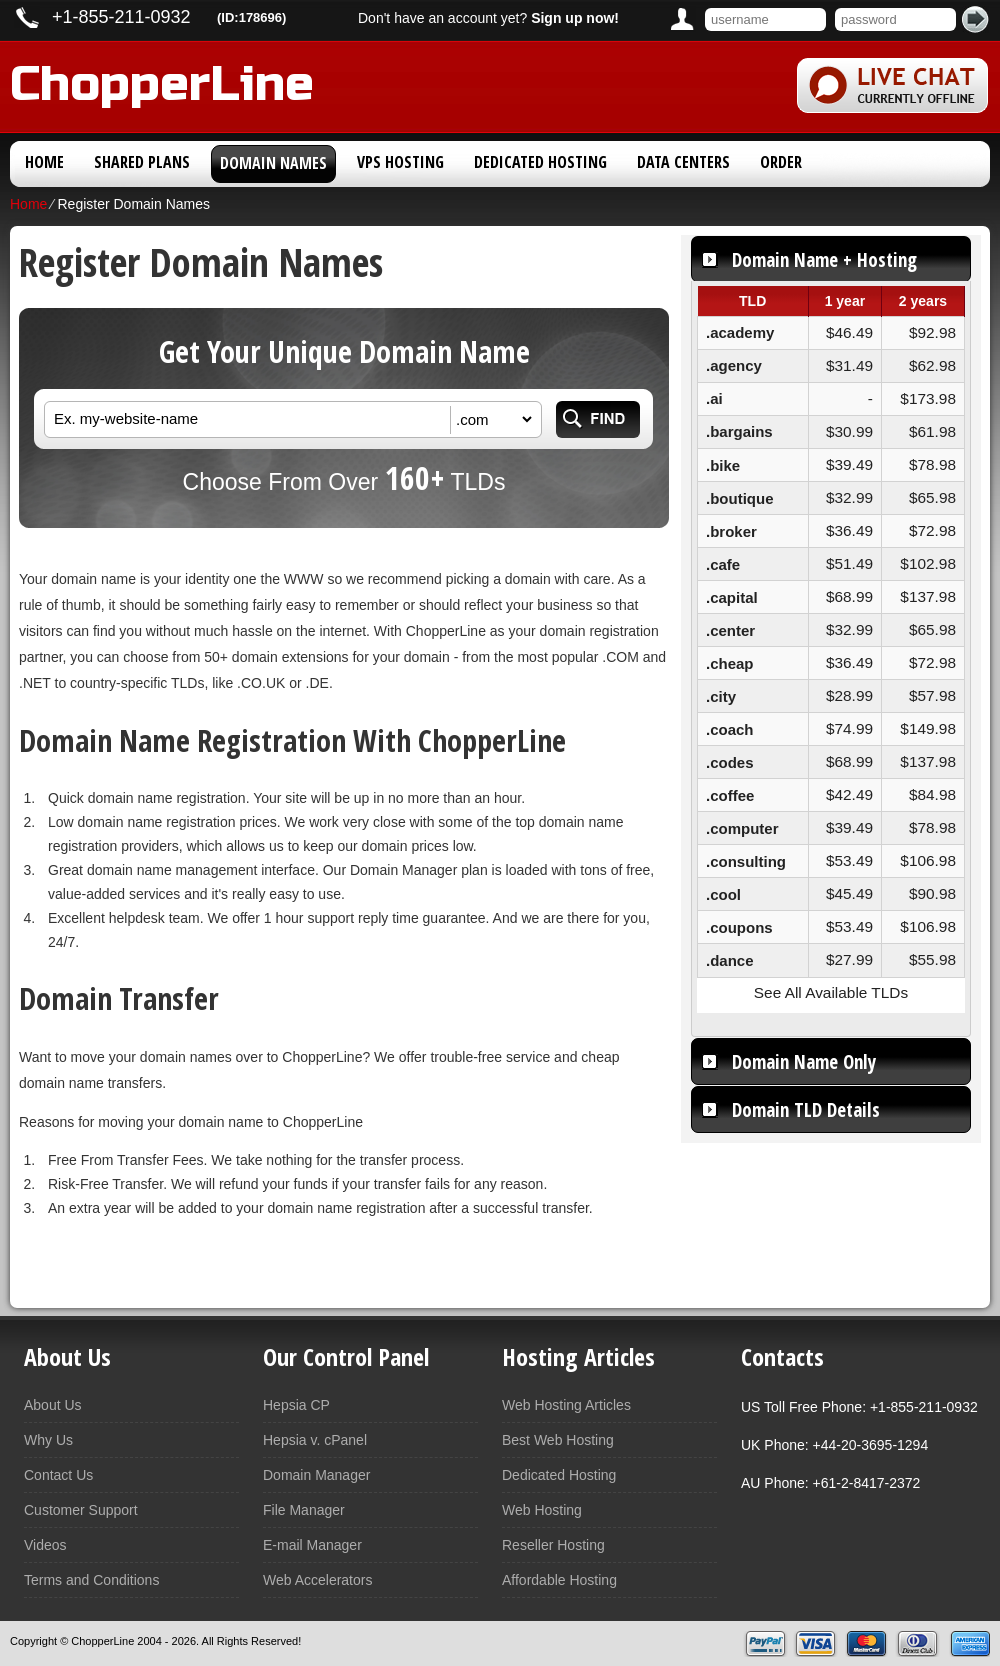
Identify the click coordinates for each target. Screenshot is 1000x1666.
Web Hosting (542, 1510)
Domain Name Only (804, 1062)
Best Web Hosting (558, 1440)
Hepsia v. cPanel (315, 1440)
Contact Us (58, 1475)
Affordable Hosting (559, 1580)
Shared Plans (142, 162)
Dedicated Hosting (540, 162)
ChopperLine (162, 80)
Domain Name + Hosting (824, 260)
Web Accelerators (317, 1580)
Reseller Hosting (553, 1545)
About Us (53, 1405)
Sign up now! (575, 18)
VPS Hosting (400, 162)
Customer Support (81, 1510)
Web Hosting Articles (566, 1405)
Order (781, 162)
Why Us (48, 1440)
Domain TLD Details (806, 1110)
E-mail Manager (312, 1545)
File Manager (304, 1510)
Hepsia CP (296, 1405)
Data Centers (683, 162)
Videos (45, 1545)
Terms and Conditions (91, 1580)
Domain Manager (316, 1475)
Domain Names (273, 163)
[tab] (831, 259)
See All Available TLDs (831, 992)
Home (44, 162)
